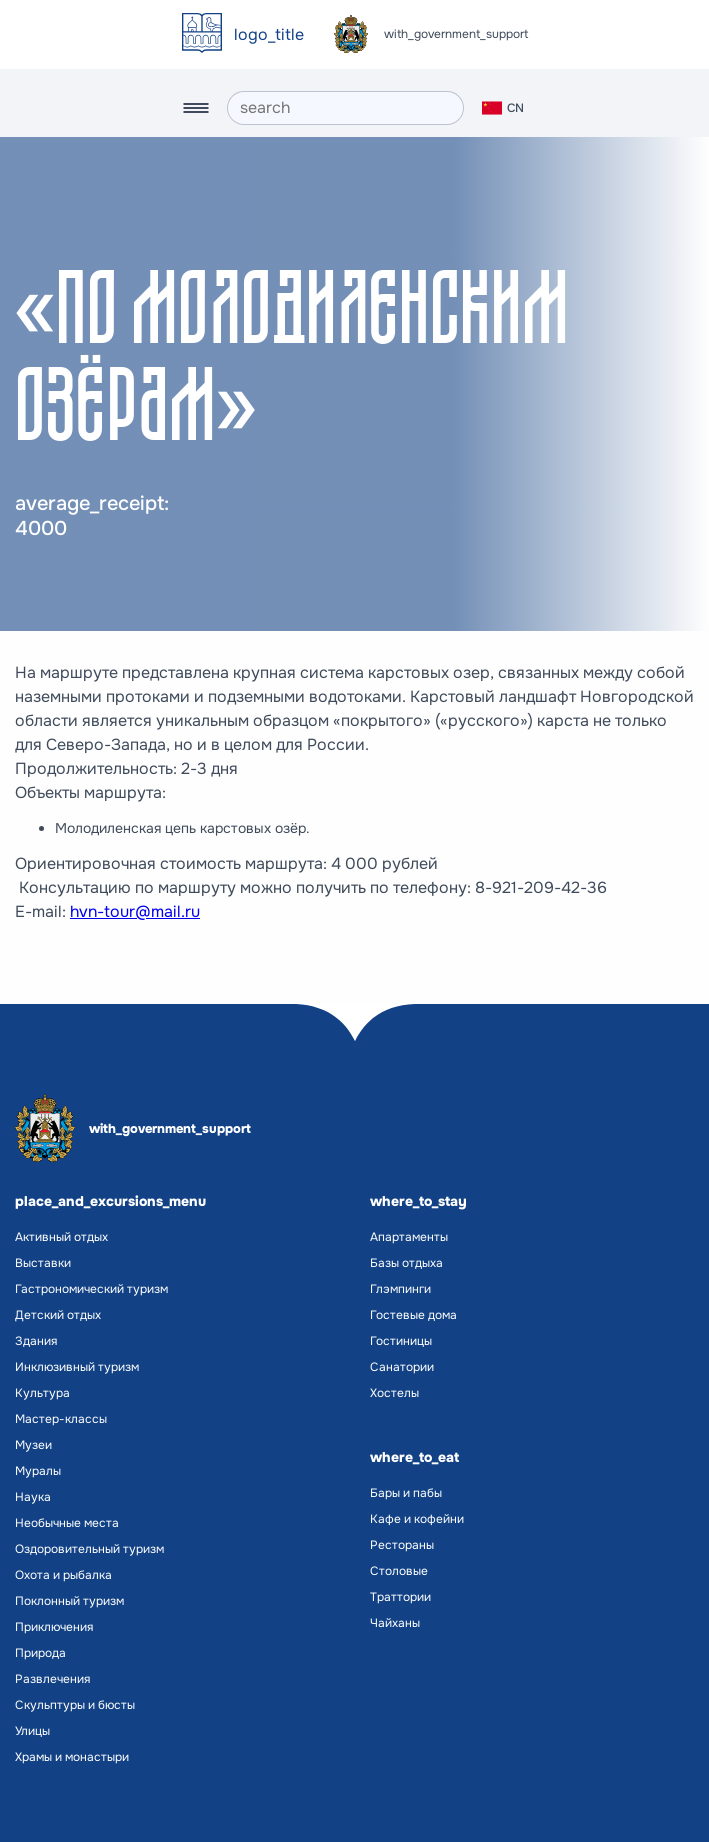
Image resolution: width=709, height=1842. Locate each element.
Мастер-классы (61, 1419)
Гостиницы (401, 1341)
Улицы (32, 1731)
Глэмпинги (400, 1289)
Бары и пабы (406, 1493)
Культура (42, 1393)
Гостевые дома (413, 1315)
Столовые (399, 1571)
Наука (33, 1497)
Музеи (33, 1445)
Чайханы (395, 1623)
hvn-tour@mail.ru (135, 911)
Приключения (54, 1627)
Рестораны (402, 1545)
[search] (345, 108)
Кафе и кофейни (417, 1519)
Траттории (400, 1597)
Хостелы (394, 1393)
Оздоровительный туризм (89, 1549)
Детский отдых (58, 1315)
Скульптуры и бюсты (75, 1705)
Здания (36, 1341)
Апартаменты (409, 1237)
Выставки (43, 1263)
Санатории (402, 1367)
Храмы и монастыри (72, 1757)
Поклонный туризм (69, 1601)
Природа (40, 1653)
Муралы (38, 1471)
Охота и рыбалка (63, 1575)
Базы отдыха (406, 1263)
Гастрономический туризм (91, 1289)
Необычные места (67, 1523)
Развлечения (52, 1679)
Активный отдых (61, 1237)
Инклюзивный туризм (77, 1367)
